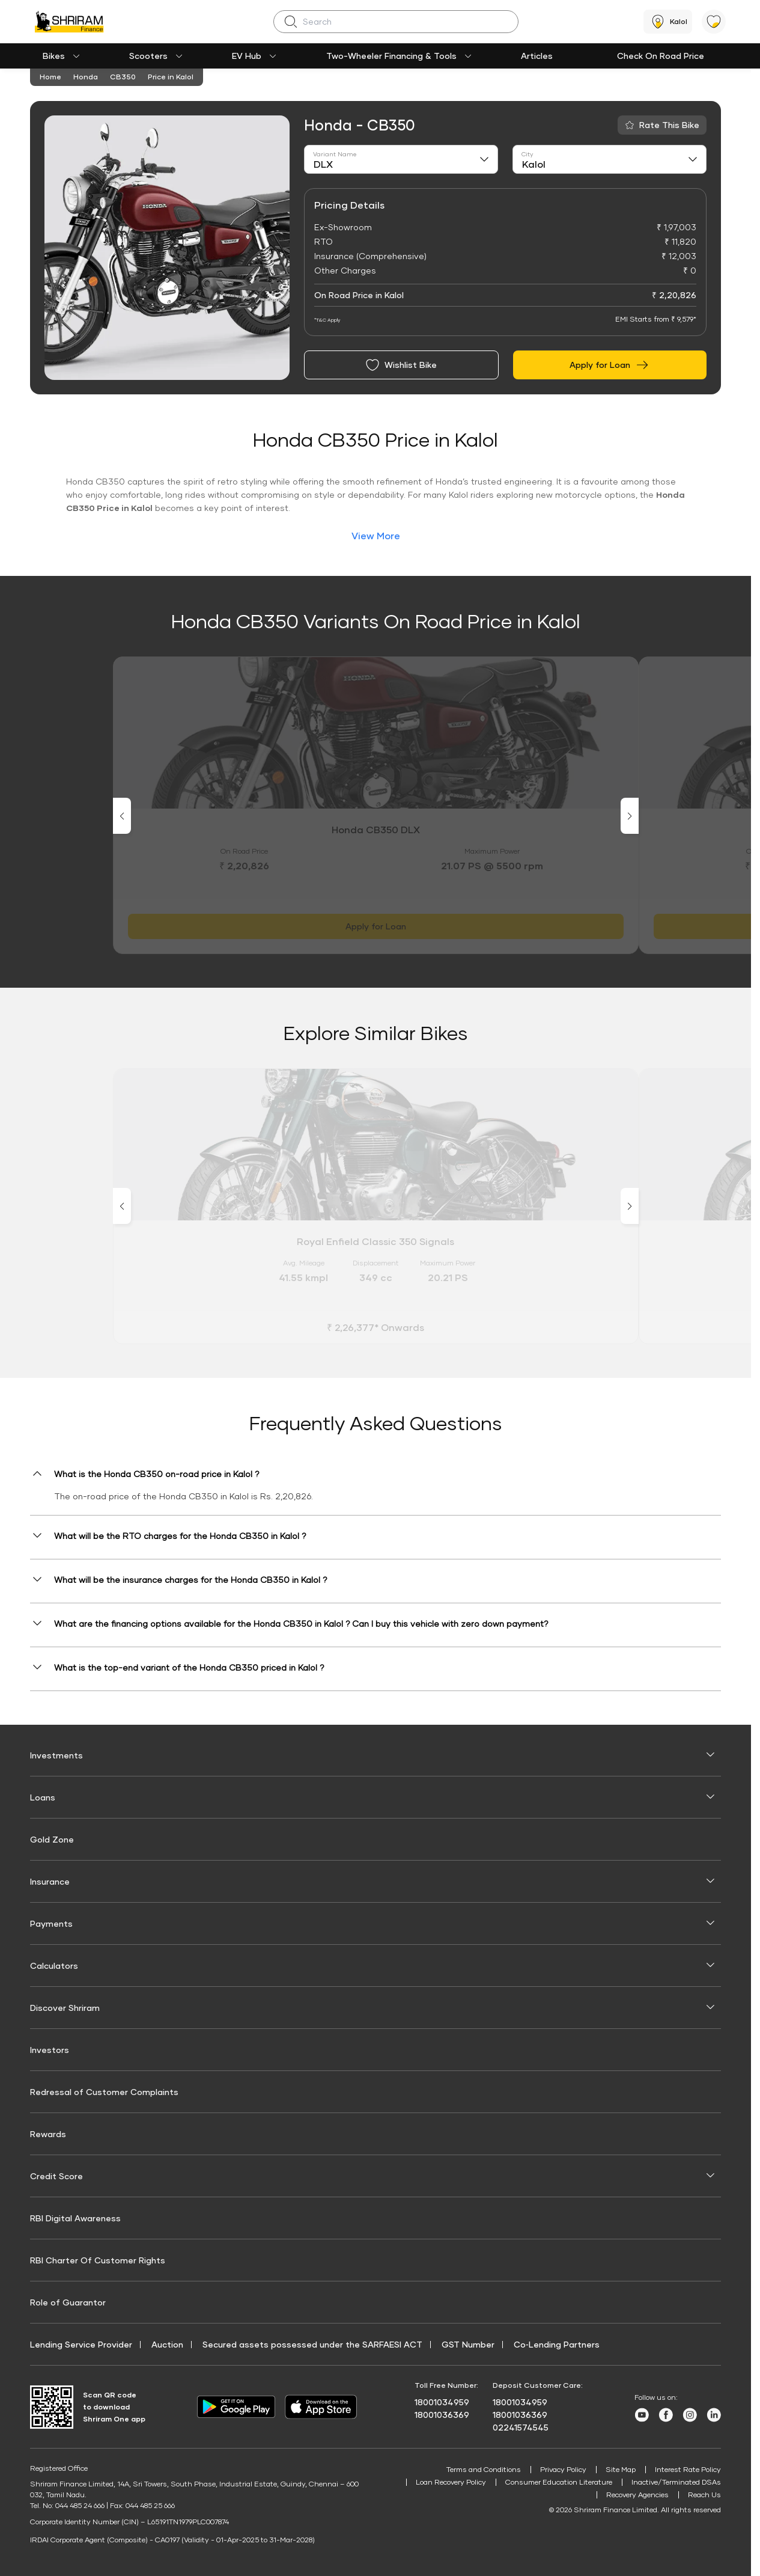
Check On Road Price (660, 55)
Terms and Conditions (483, 2469)
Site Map (621, 2469)
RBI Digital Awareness (75, 2218)
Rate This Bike (669, 125)
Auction (167, 2344)
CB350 (123, 76)
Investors (49, 2050)
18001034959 (442, 2402)
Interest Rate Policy (688, 2469)
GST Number (468, 2344)
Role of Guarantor (68, 2302)
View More (375, 535)
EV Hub (246, 55)
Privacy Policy (563, 2469)
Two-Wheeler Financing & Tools (391, 55)
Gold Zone (52, 1839)
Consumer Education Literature (558, 2481)
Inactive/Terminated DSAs (676, 2481)
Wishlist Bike (401, 365)
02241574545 (521, 2427)
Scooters (148, 55)
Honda (85, 76)
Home (50, 76)
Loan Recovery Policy (451, 2481)
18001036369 (442, 2414)
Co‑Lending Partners (557, 2344)
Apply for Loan (609, 365)
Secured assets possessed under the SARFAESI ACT (312, 2344)
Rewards (48, 2134)
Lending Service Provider (81, 2344)
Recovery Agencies (637, 2494)
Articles (537, 55)
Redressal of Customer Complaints (104, 2092)
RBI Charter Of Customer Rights (97, 2260)
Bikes (54, 55)
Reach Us (704, 2494)
